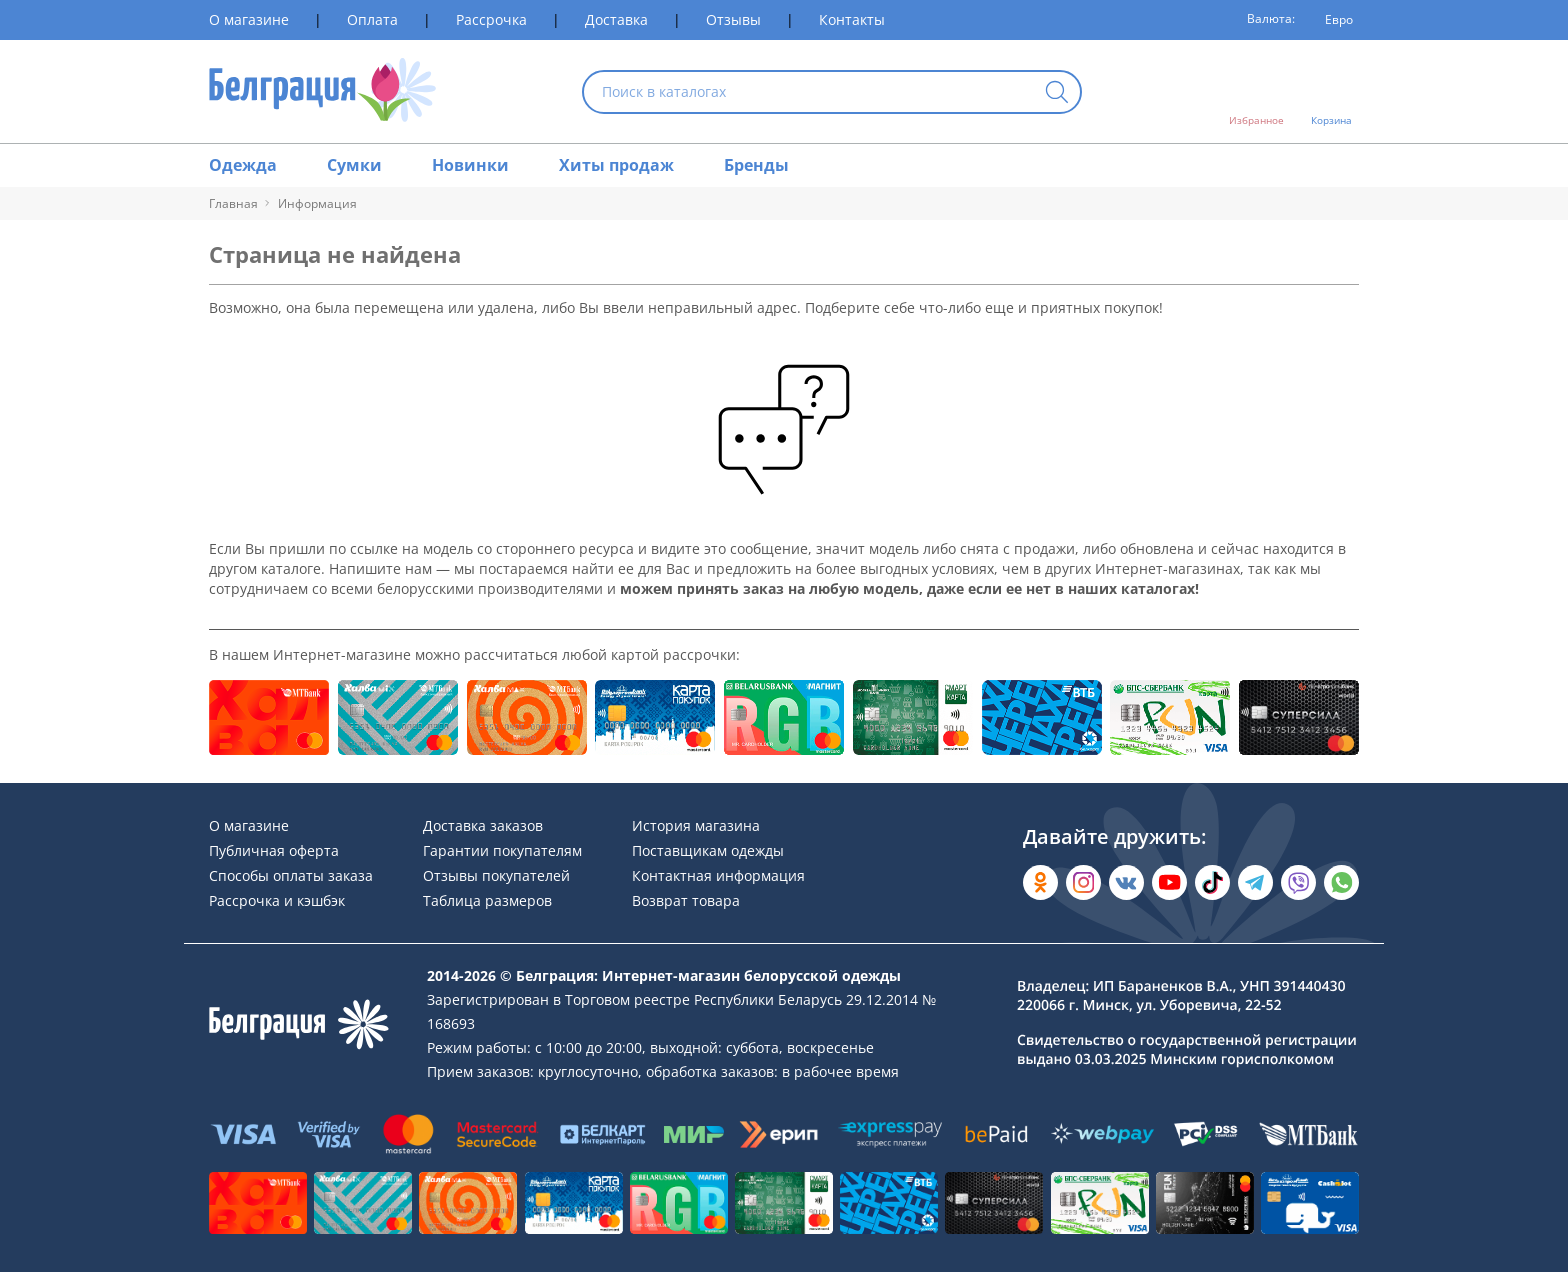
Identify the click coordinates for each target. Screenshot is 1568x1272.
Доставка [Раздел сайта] (616, 19)
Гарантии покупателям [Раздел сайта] (502, 850)
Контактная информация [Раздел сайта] (718, 875)
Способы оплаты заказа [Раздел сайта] (291, 875)
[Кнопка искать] (1057, 93)
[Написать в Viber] (1298, 882)
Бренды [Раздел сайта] (756, 165)
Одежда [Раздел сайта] (243, 165)
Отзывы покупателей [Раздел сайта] (496, 875)
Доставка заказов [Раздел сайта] (483, 825)
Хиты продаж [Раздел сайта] (616, 165)
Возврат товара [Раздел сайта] (686, 900)
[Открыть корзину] (1331, 92)
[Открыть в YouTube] (1169, 882)
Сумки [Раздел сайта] (354, 165)
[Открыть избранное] (1256, 92)
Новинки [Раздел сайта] (470, 165)
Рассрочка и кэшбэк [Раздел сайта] (277, 900)
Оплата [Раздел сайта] (372, 19)
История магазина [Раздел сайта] (696, 825)
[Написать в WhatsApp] (1341, 882)
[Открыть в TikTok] (1212, 882)
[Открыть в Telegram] (1255, 882)
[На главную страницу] (322, 91)
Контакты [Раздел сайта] (852, 19)
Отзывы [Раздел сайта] (733, 19)
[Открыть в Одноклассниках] (1040, 882)
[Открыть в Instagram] (1083, 882)
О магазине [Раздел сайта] (249, 19)
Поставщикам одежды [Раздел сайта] (708, 850)
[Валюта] (1332, 20)
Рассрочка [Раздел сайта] (491, 19)
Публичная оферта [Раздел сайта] (274, 850)
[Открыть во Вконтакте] (1126, 882)
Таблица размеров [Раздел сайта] (487, 900)
